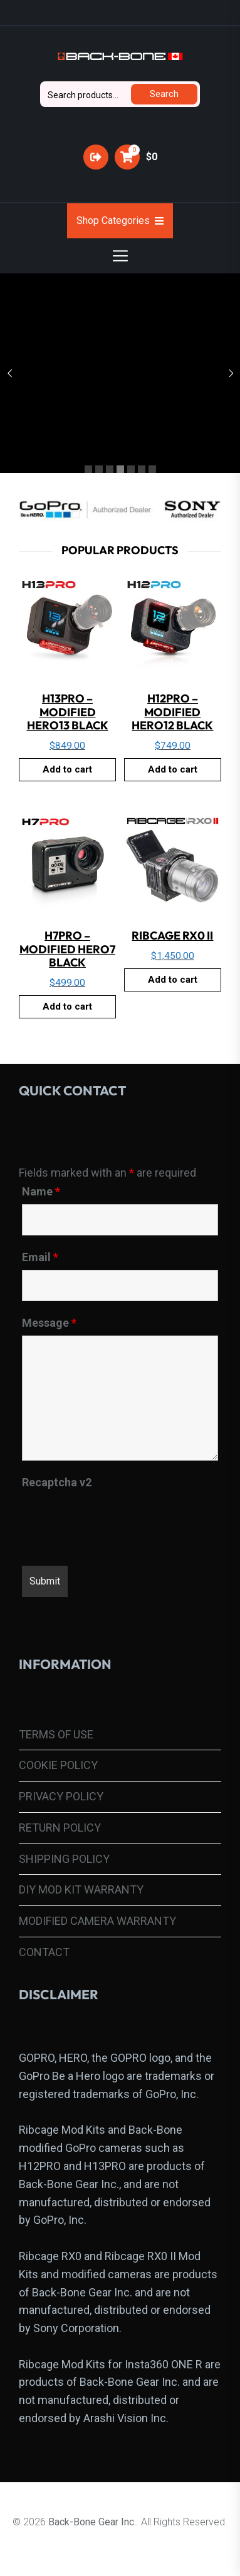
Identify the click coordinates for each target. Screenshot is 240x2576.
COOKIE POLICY (58, 1765)
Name (41, 1191)
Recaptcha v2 (56, 1482)
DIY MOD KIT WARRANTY (81, 1889)
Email (40, 1257)
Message (49, 1323)
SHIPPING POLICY (64, 1858)
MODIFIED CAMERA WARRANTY (97, 1920)
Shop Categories (120, 220)
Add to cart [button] (67, 769)
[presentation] (117, 1519)
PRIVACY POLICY (61, 1796)
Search (164, 93)
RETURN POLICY (60, 1827)
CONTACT (44, 1952)
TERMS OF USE (56, 1734)
